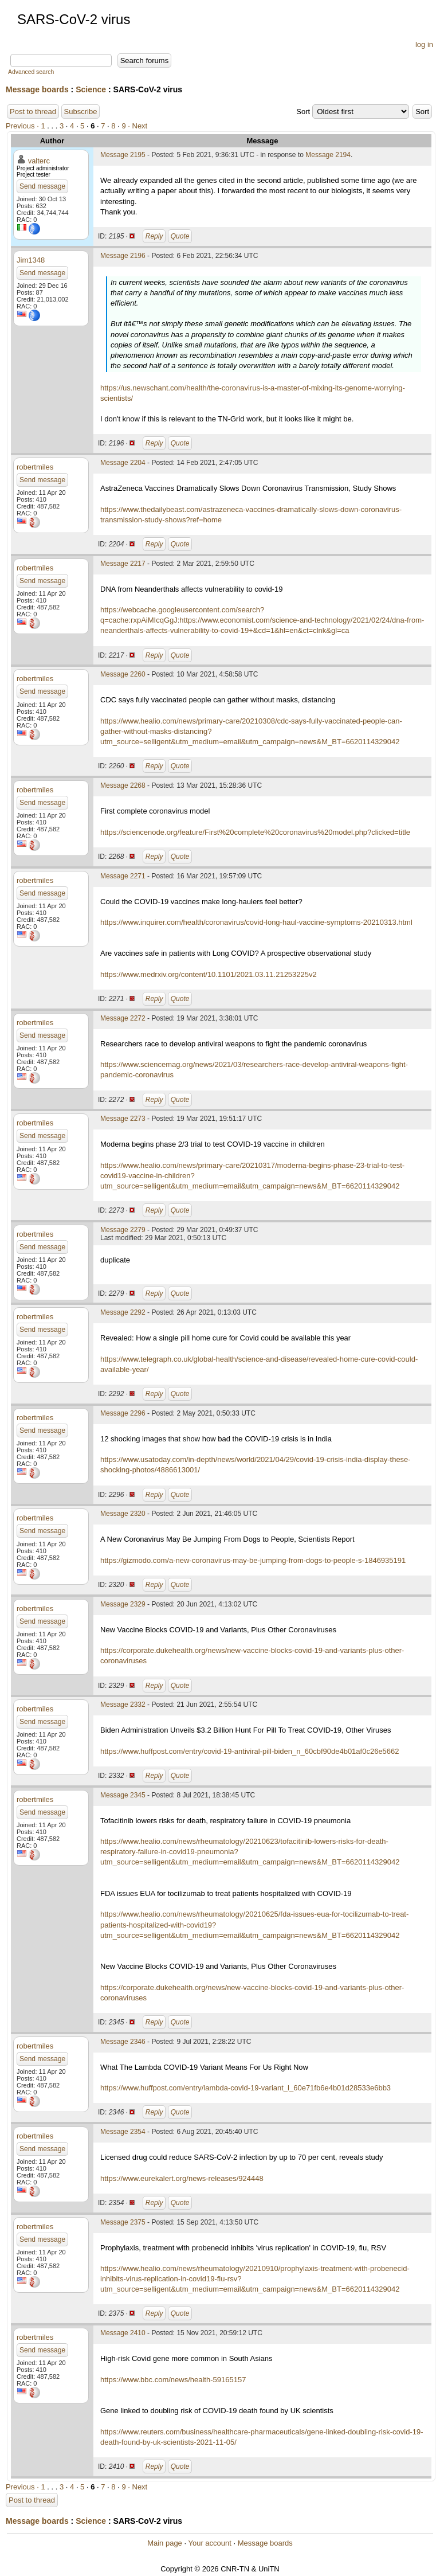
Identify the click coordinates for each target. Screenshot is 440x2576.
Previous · (23, 126)
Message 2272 (123, 1018)
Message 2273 (123, 1119)
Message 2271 (123, 876)
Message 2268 (123, 785)
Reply (154, 236)
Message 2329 (123, 1604)
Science (91, 89)
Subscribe (80, 111)
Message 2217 (123, 564)
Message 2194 (328, 155)
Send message (42, 186)
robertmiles (35, 467)
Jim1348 (31, 260)
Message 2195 (123, 155)
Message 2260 (123, 674)
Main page (164, 2543)
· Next (137, 126)
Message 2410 (123, 2333)
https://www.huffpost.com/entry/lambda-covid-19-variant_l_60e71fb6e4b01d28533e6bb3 (245, 2088)
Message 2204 (123, 463)
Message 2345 (123, 1795)
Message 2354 (123, 2132)
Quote (180, 236)
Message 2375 (123, 2222)
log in (424, 44)
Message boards (37, 89)
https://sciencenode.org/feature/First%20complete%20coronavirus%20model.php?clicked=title (255, 832)
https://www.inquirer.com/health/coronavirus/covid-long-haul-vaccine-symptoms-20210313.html (256, 922)
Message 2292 (123, 1312)
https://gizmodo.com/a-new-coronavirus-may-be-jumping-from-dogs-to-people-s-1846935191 (253, 1560)
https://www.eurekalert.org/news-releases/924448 (182, 2178)
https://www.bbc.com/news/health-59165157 (173, 2379)
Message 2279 (123, 1230)
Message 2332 (123, 1705)
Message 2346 (123, 2042)
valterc (39, 161)
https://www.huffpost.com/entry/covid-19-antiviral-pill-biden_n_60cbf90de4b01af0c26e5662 (249, 1751)
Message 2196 (123, 256)
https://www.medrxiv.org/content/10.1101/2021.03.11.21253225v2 (208, 974)
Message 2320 (123, 1514)
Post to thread (33, 111)
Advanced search (31, 72)
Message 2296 (123, 1413)
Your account (209, 2543)
